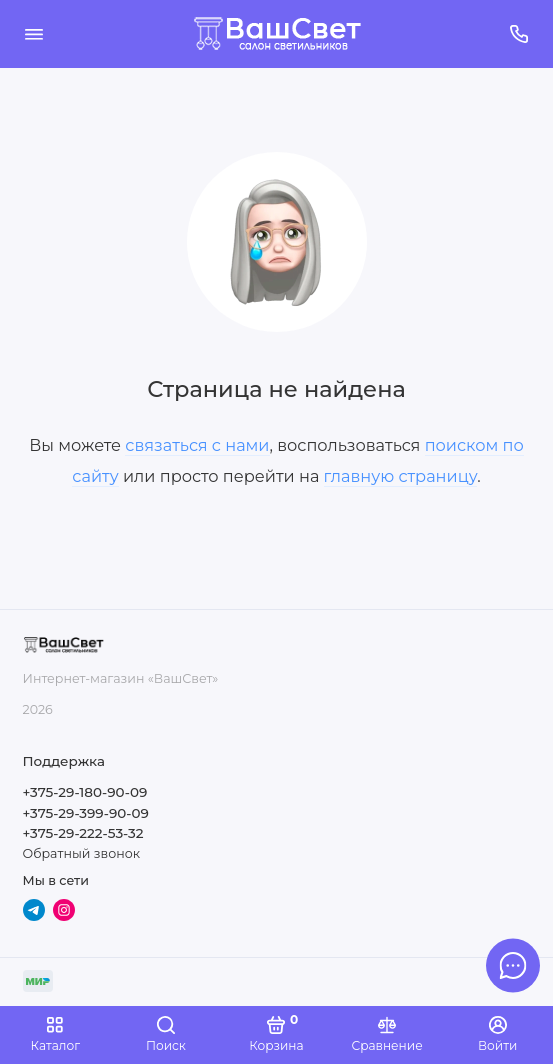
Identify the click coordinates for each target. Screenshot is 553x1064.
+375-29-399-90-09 (86, 813)
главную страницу (401, 476)
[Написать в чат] (513, 965)
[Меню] (34, 34)
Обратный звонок (81, 853)
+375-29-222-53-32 (83, 833)
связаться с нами (197, 445)
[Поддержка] (520, 34)
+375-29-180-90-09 (85, 792)
